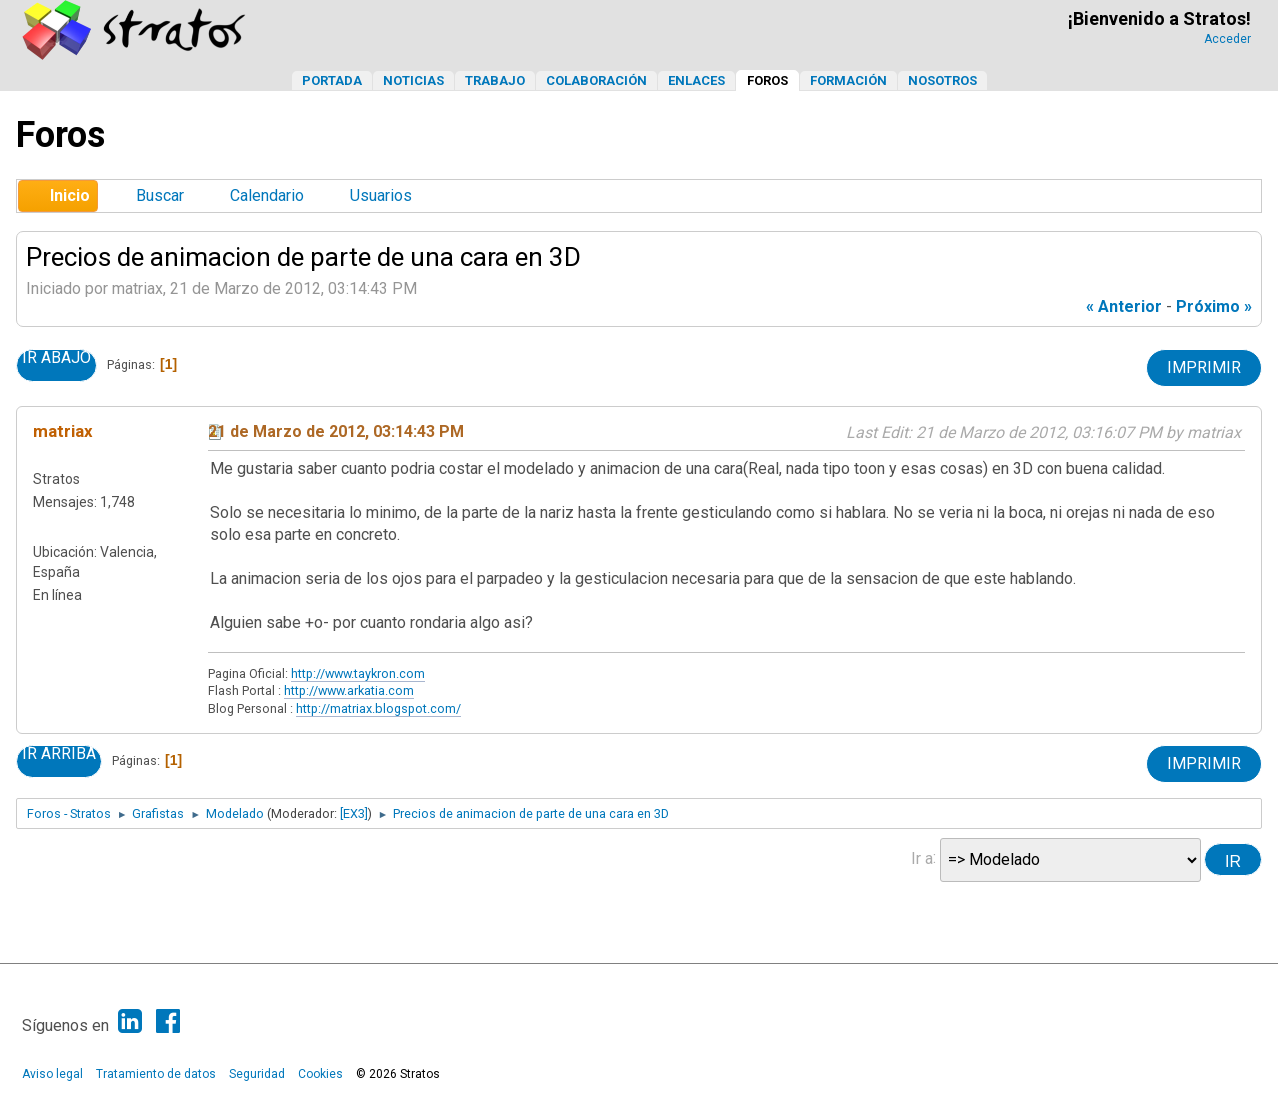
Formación (848, 80)
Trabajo (495, 80)
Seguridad (257, 1074)
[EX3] (354, 813)
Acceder (1227, 39)
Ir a (922, 857)
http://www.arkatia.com (349, 690)
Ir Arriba (59, 754)
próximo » (1214, 306)
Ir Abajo (56, 358)
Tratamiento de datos (156, 1074)
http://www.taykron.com (358, 673)
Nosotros (942, 80)
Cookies (320, 1074)
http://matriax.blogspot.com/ (378, 708)
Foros (767, 80)
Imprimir (1204, 367)
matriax (63, 431)
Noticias (413, 80)
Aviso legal (52, 1074)
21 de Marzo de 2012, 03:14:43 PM (336, 431)
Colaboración (596, 80)
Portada (332, 80)
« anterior (1124, 306)
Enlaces (696, 80)
